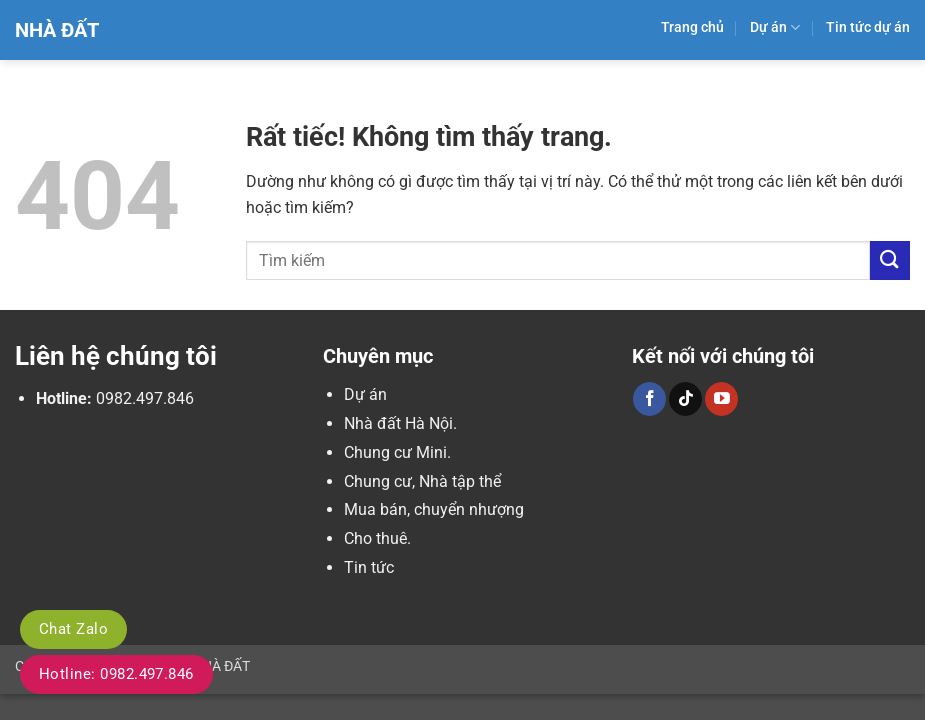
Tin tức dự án (868, 27)
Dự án (775, 27)
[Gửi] (890, 260)
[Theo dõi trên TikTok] (685, 399)
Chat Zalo (73, 629)
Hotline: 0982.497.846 (116, 674)
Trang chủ (692, 27)
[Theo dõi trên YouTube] (721, 399)
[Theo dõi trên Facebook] (649, 399)
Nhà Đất (57, 30)
